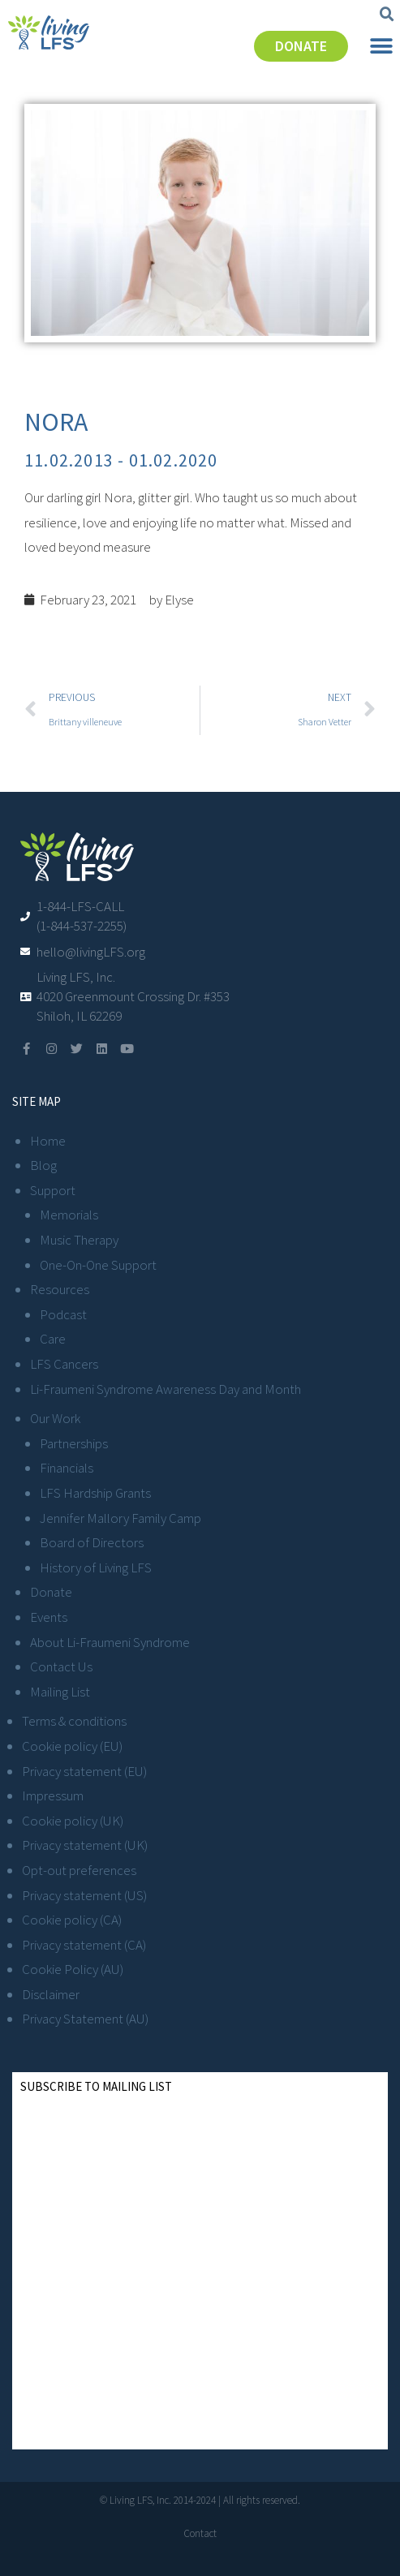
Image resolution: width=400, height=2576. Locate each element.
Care (53, 1339)
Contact (200, 2533)
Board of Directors (92, 1542)
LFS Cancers (64, 1364)
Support (52, 1190)
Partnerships (74, 1443)
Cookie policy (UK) (72, 1821)
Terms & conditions (74, 1721)
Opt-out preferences (79, 1870)
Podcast (63, 1314)
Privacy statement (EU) (84, 1771)
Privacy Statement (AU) (85, 2019)
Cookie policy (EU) (72, 1746)
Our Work (55, 1418)
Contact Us (61, 1666)
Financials (66, 1468)
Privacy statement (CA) (84, 1945)
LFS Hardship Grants (95, 1493)
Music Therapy (79, 1240)
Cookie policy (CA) (72, 1920)
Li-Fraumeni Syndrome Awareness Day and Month (165, 1389)
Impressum (53, 1795)
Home (48, 1141)
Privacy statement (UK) (85, 1845)
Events (48, 1617)
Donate (51, 1592)
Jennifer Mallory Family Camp (120, 1518)
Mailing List (60, 1692)
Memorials (69, 1214)
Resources (59, 1289)
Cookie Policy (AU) (72, 1969)
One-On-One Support (98, 1265)
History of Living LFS (96, 1567)
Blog (43, 1165)
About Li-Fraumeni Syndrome (110, 1642)
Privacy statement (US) (84, 1895)
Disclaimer (51, 1994)
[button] (387, 15)
